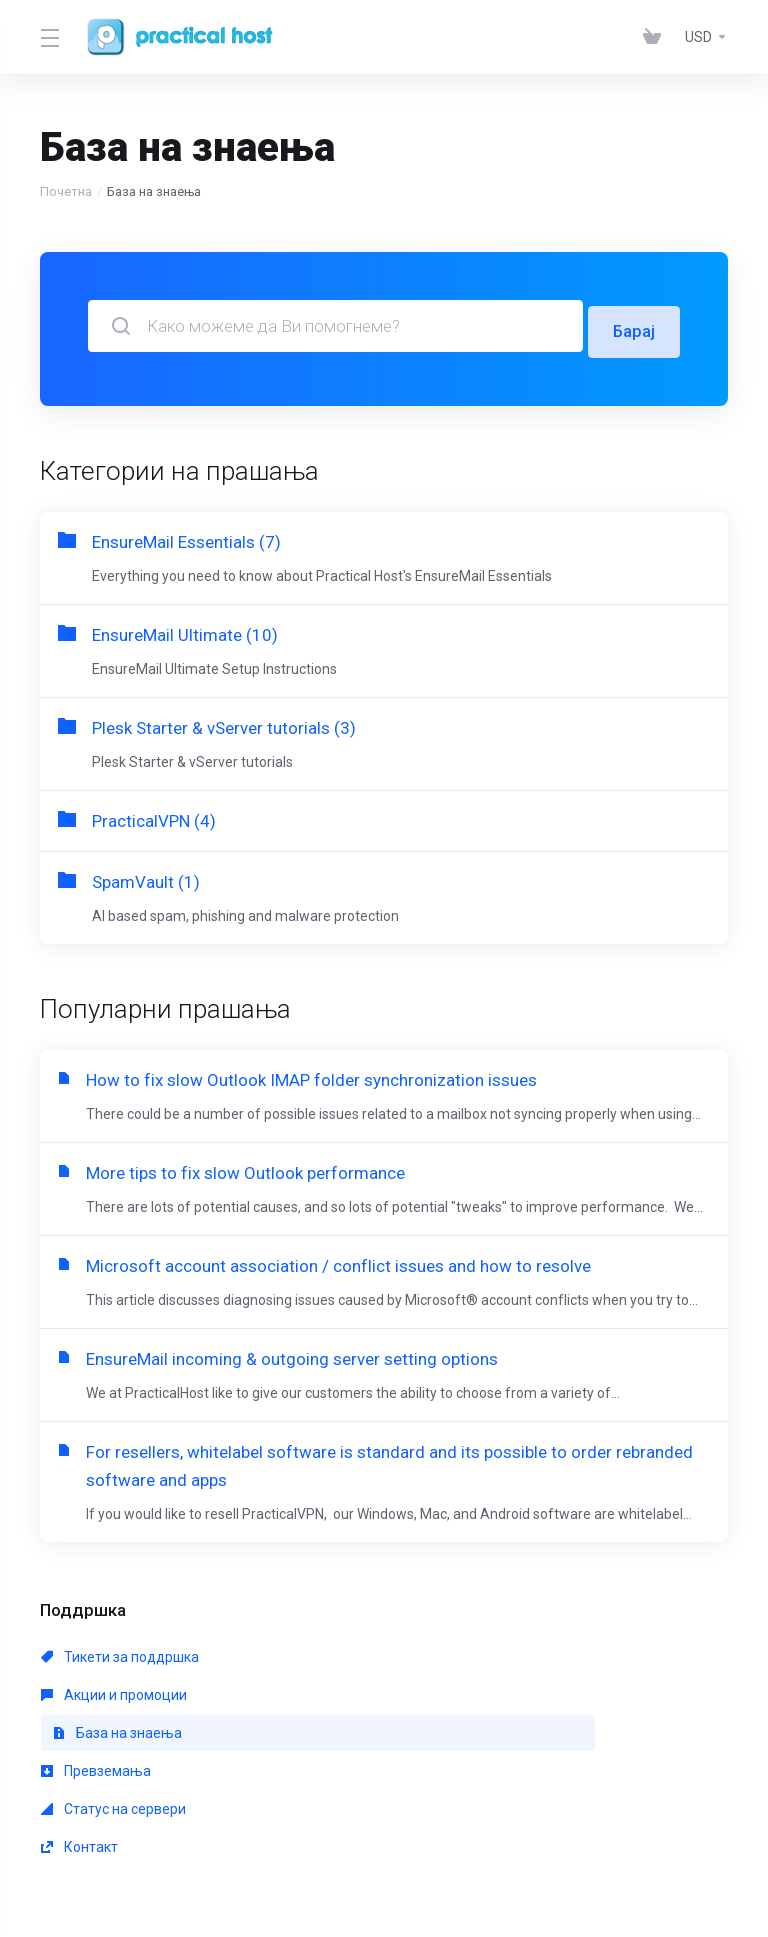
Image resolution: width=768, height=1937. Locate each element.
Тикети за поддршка (120, 1699)
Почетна (66, 191)
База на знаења (557, 1699)
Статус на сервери (333, 1737)
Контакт (519, 1737)
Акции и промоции (334, 1699)
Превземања (96, 1737)
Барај (633, 326)
